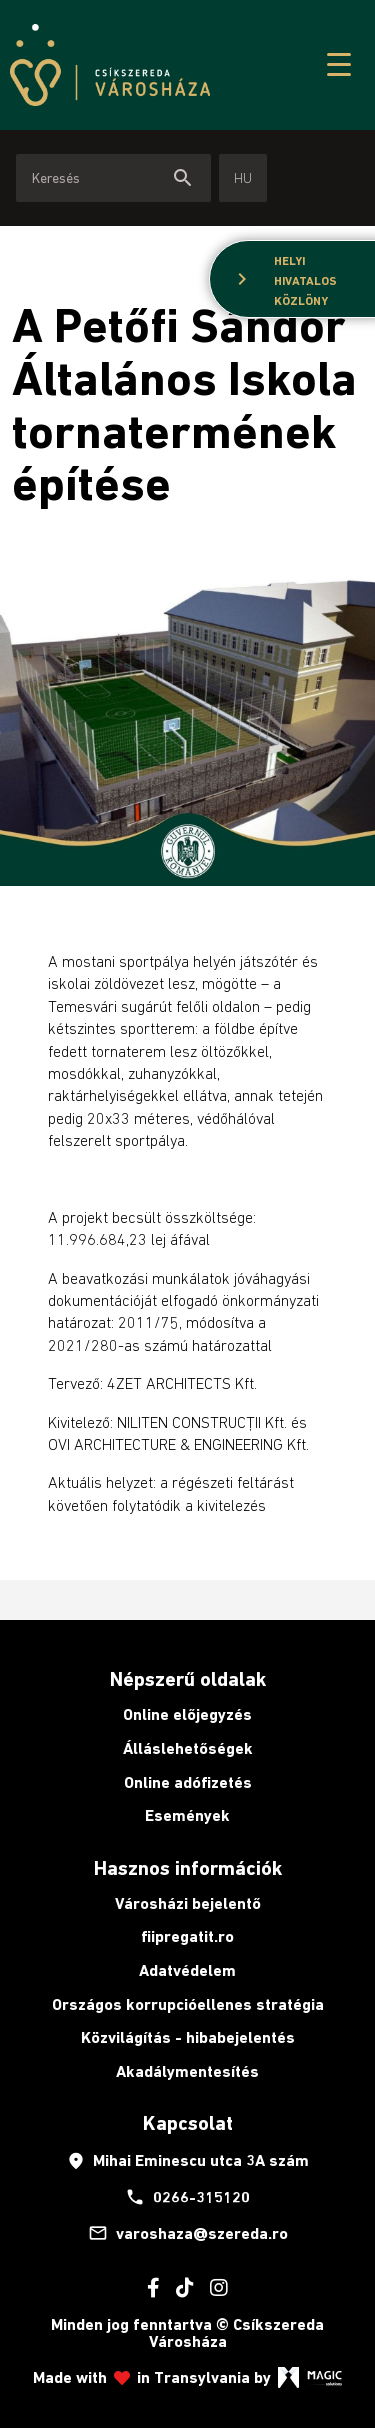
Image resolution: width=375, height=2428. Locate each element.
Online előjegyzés (187, 1714)
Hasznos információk (188, 1868)
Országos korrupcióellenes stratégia (188, 2004)
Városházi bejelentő (188, 1903)
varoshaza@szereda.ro (188, 2233)
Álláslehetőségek (188, 1748)
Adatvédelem (187, 1970)
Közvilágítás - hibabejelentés (188, 2037)
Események (187, 1815)
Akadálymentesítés (187, 2071)
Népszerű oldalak (188, 1679)
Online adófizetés (188, 1782)
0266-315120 (187, 2197)
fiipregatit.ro (187, 1936)
